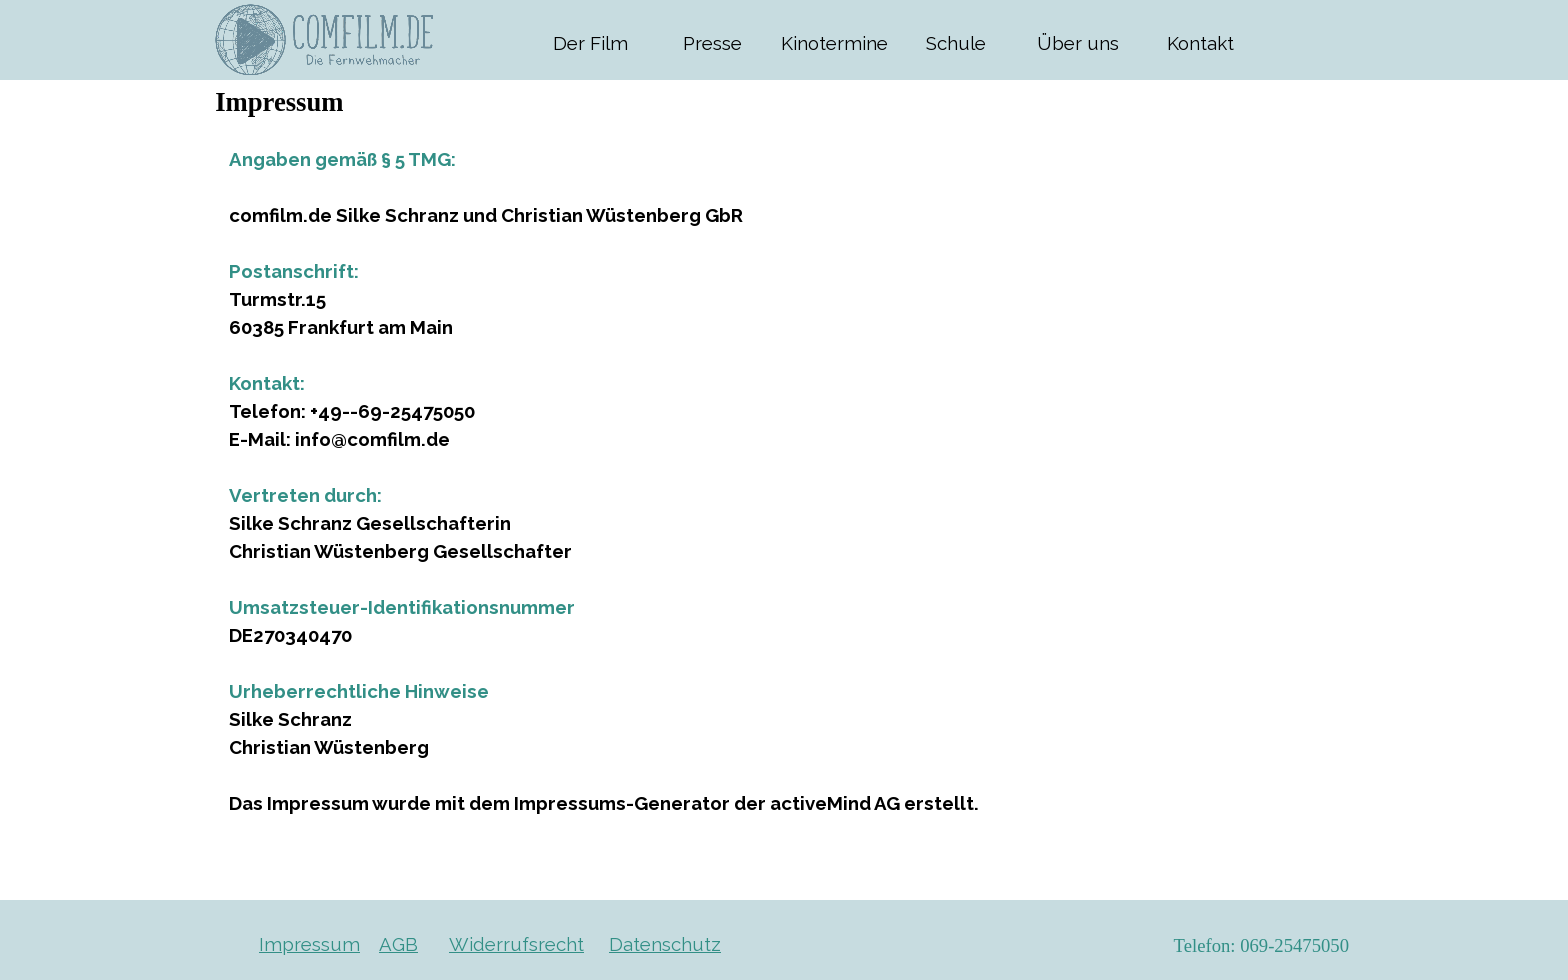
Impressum (309, 944)
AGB (398, 944)
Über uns (1078, 43)
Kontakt (1200, 43)
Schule (956, 43)
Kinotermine (834, 43)
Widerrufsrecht (516, 944)
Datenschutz (665, 944)
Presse (712, 43)
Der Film (590, 43)
